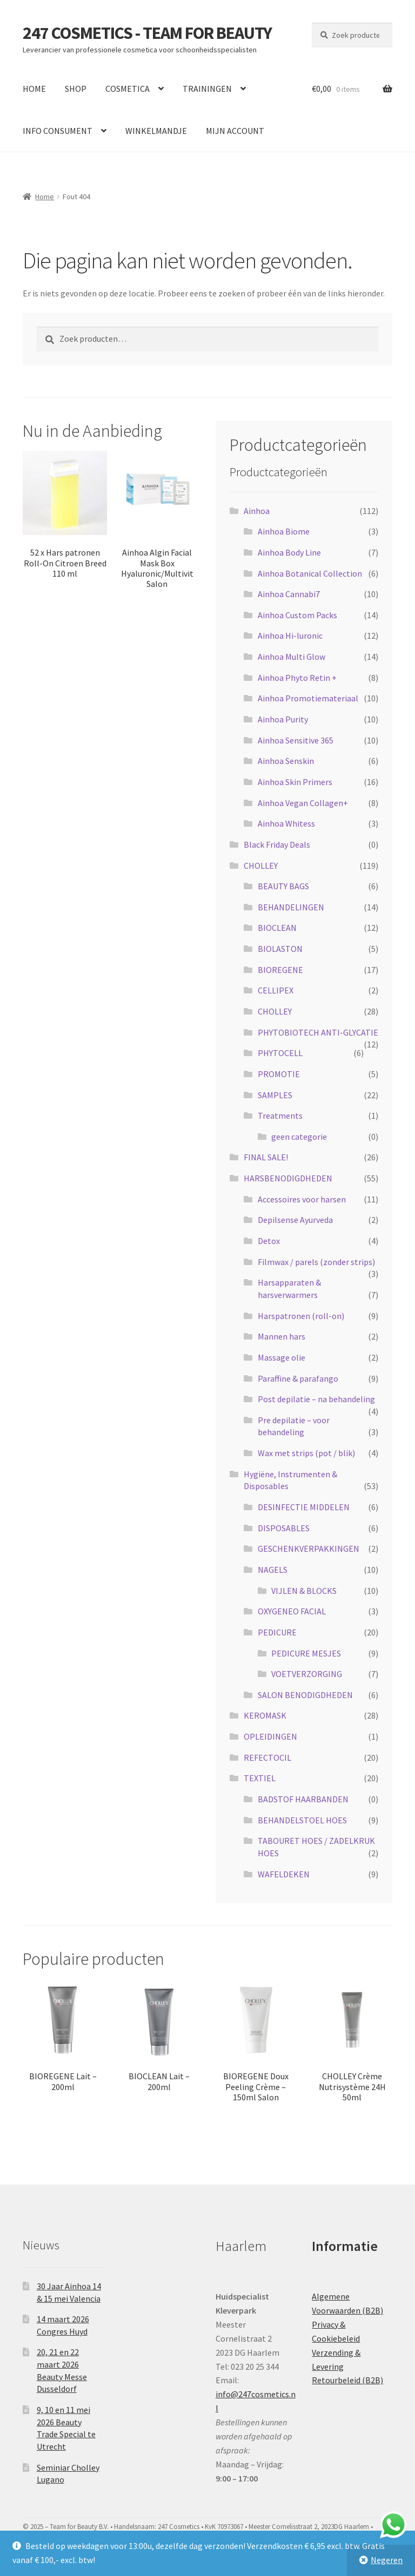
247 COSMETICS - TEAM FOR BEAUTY (147, 33)
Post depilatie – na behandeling (316, 1399)
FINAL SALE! (266, 1157)
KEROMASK (265, 1715)
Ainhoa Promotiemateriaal (308, 698)
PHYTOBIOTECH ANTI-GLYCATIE (318, 1032)
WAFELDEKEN (284, 1874)
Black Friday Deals (277, 844)
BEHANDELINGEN (291, 907)
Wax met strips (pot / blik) (306, 1453)
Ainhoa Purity (283, 719)
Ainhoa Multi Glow (291, 656)
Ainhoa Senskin (286, 760)
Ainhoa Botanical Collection (310, 573)
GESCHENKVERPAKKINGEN (308, 1548)
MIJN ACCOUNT (235, 130)
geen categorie (299, 1136)
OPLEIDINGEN (270, 1736)
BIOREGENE (280, 969)
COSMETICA (127, 88)
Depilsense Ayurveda (295, 1219)
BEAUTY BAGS (283, 886)
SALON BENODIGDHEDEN (305, 1694)
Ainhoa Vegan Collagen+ (303, 802)
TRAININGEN (207, 88)
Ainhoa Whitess (286, 823)
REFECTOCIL (267, 1757)
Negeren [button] (387, 2559)
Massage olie (281, 1357)
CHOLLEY (261, 865)
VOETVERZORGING (306, 1673)
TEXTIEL (260, 1778)
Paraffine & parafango (298, 1378)
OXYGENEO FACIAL (292, 1611)
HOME (34, 88)
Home (44, 196)
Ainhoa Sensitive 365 (295, 740)
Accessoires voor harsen (302, 1199)
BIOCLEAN (277, 927)
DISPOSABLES (284, 1528)
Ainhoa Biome (284, 531)
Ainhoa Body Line (289, 552)
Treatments (280, 1115)
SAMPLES (275, 1095)
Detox (269, 1240)
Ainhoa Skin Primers (295, 781)
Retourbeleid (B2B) (347, 2380)
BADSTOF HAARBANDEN (303, 1799)
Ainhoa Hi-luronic (290, 635)
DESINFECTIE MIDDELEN (304, 1507)
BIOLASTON (280, 948)
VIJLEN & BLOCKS (304, 1590)
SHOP (75, 88)
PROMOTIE (279, 1074)
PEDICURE (277, 1632)
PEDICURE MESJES (306, 1653)
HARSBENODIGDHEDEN (288, 1178)
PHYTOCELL (280, 1052)
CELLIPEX (275, 990)
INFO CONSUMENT (57, 130)
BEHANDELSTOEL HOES (302, 1820)
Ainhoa (257, 510)
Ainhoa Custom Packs (297, 615)
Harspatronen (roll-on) (301, 1315)
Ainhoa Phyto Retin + (297, 677)
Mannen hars (281, 1336)
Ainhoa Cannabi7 (289, 594)
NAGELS (272, 1569)
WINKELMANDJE (156, 130)
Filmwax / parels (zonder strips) (316, 1261)
